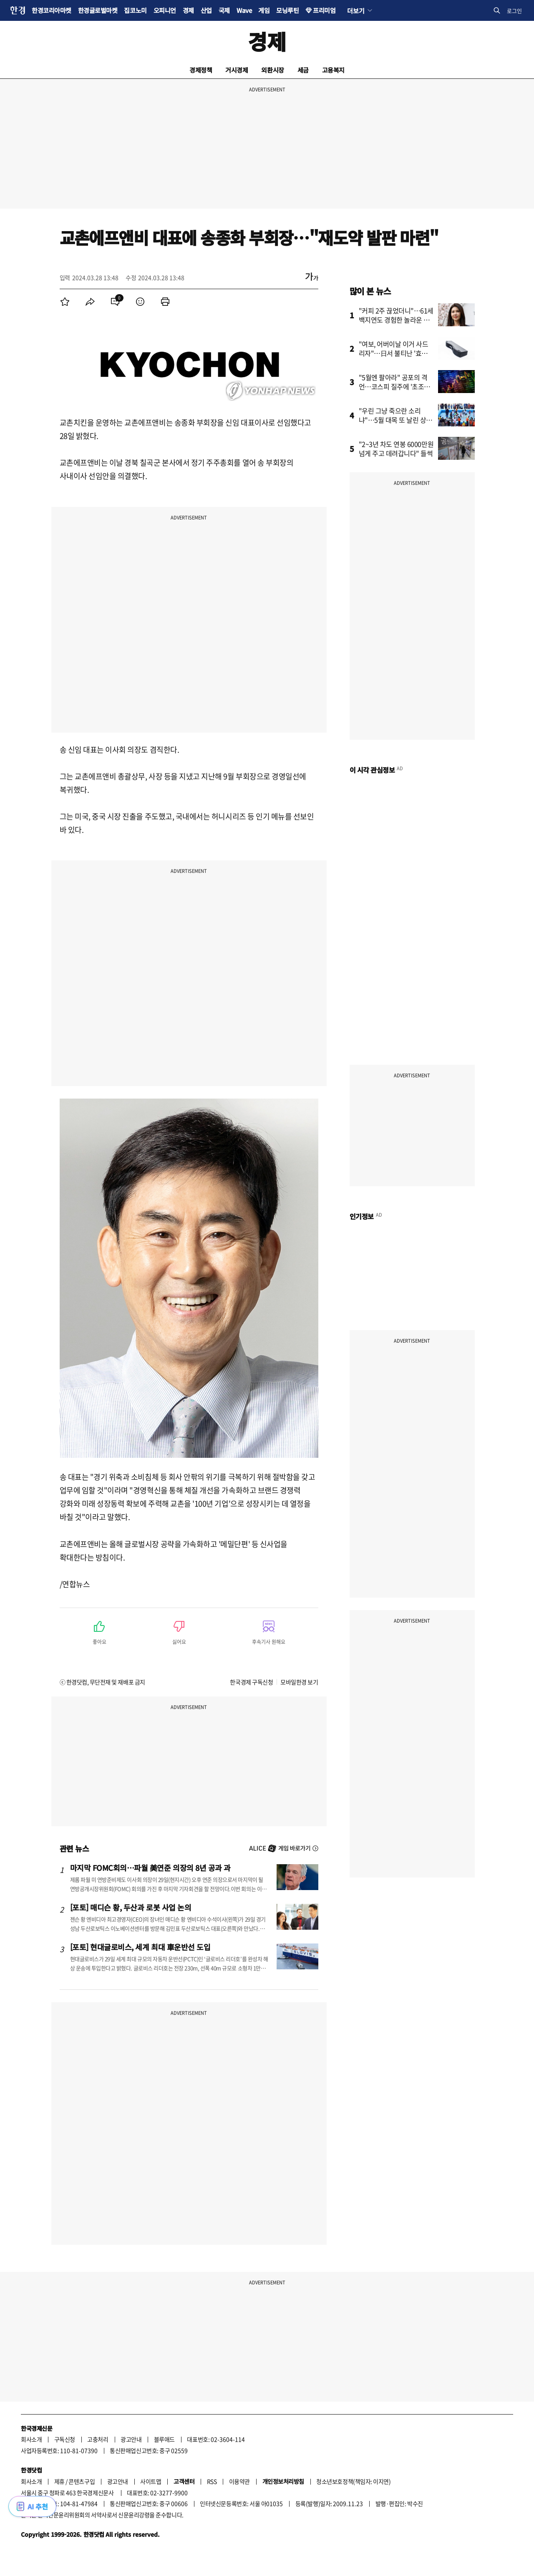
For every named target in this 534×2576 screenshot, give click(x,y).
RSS (212, 2481)
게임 (264, 10)
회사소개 (31, 2439)
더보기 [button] (355, 10)
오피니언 (165, 10)
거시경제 (236, 70)
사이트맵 (150, 2481)
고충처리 (97, 2439)
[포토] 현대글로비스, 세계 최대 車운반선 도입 (140, 1946)
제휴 (59, 2481)
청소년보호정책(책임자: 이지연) (353, 2481)
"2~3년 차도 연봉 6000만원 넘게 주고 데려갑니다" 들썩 (396, 448)
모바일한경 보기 (299, 1682)
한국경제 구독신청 (251, 1682)
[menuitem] (65, 301)
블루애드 (164, 2439)
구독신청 (64, 2439)
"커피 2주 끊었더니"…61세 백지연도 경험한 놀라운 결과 (396, 319)
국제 (224, 10)
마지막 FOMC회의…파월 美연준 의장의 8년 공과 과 (150, 1867)
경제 (188, 10)
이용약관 (239, 2481)
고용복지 (333, 70)
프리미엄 (324, 10)
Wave (244, 10)
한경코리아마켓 (51, 10)
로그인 (514, 11)
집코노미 (135, 10)
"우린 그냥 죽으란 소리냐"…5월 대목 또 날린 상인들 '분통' (396, 420)
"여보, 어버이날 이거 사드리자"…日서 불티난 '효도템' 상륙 (393, 353)
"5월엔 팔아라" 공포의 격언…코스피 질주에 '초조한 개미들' (394, 386)
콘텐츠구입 (81, 2481)
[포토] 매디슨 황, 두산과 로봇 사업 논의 (130, 1907)
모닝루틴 (287, 10)
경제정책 (200, 70)
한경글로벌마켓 (98, 10)
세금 (303, 70)
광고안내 (131, 2439)
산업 (206, 10)
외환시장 (272, 70)
